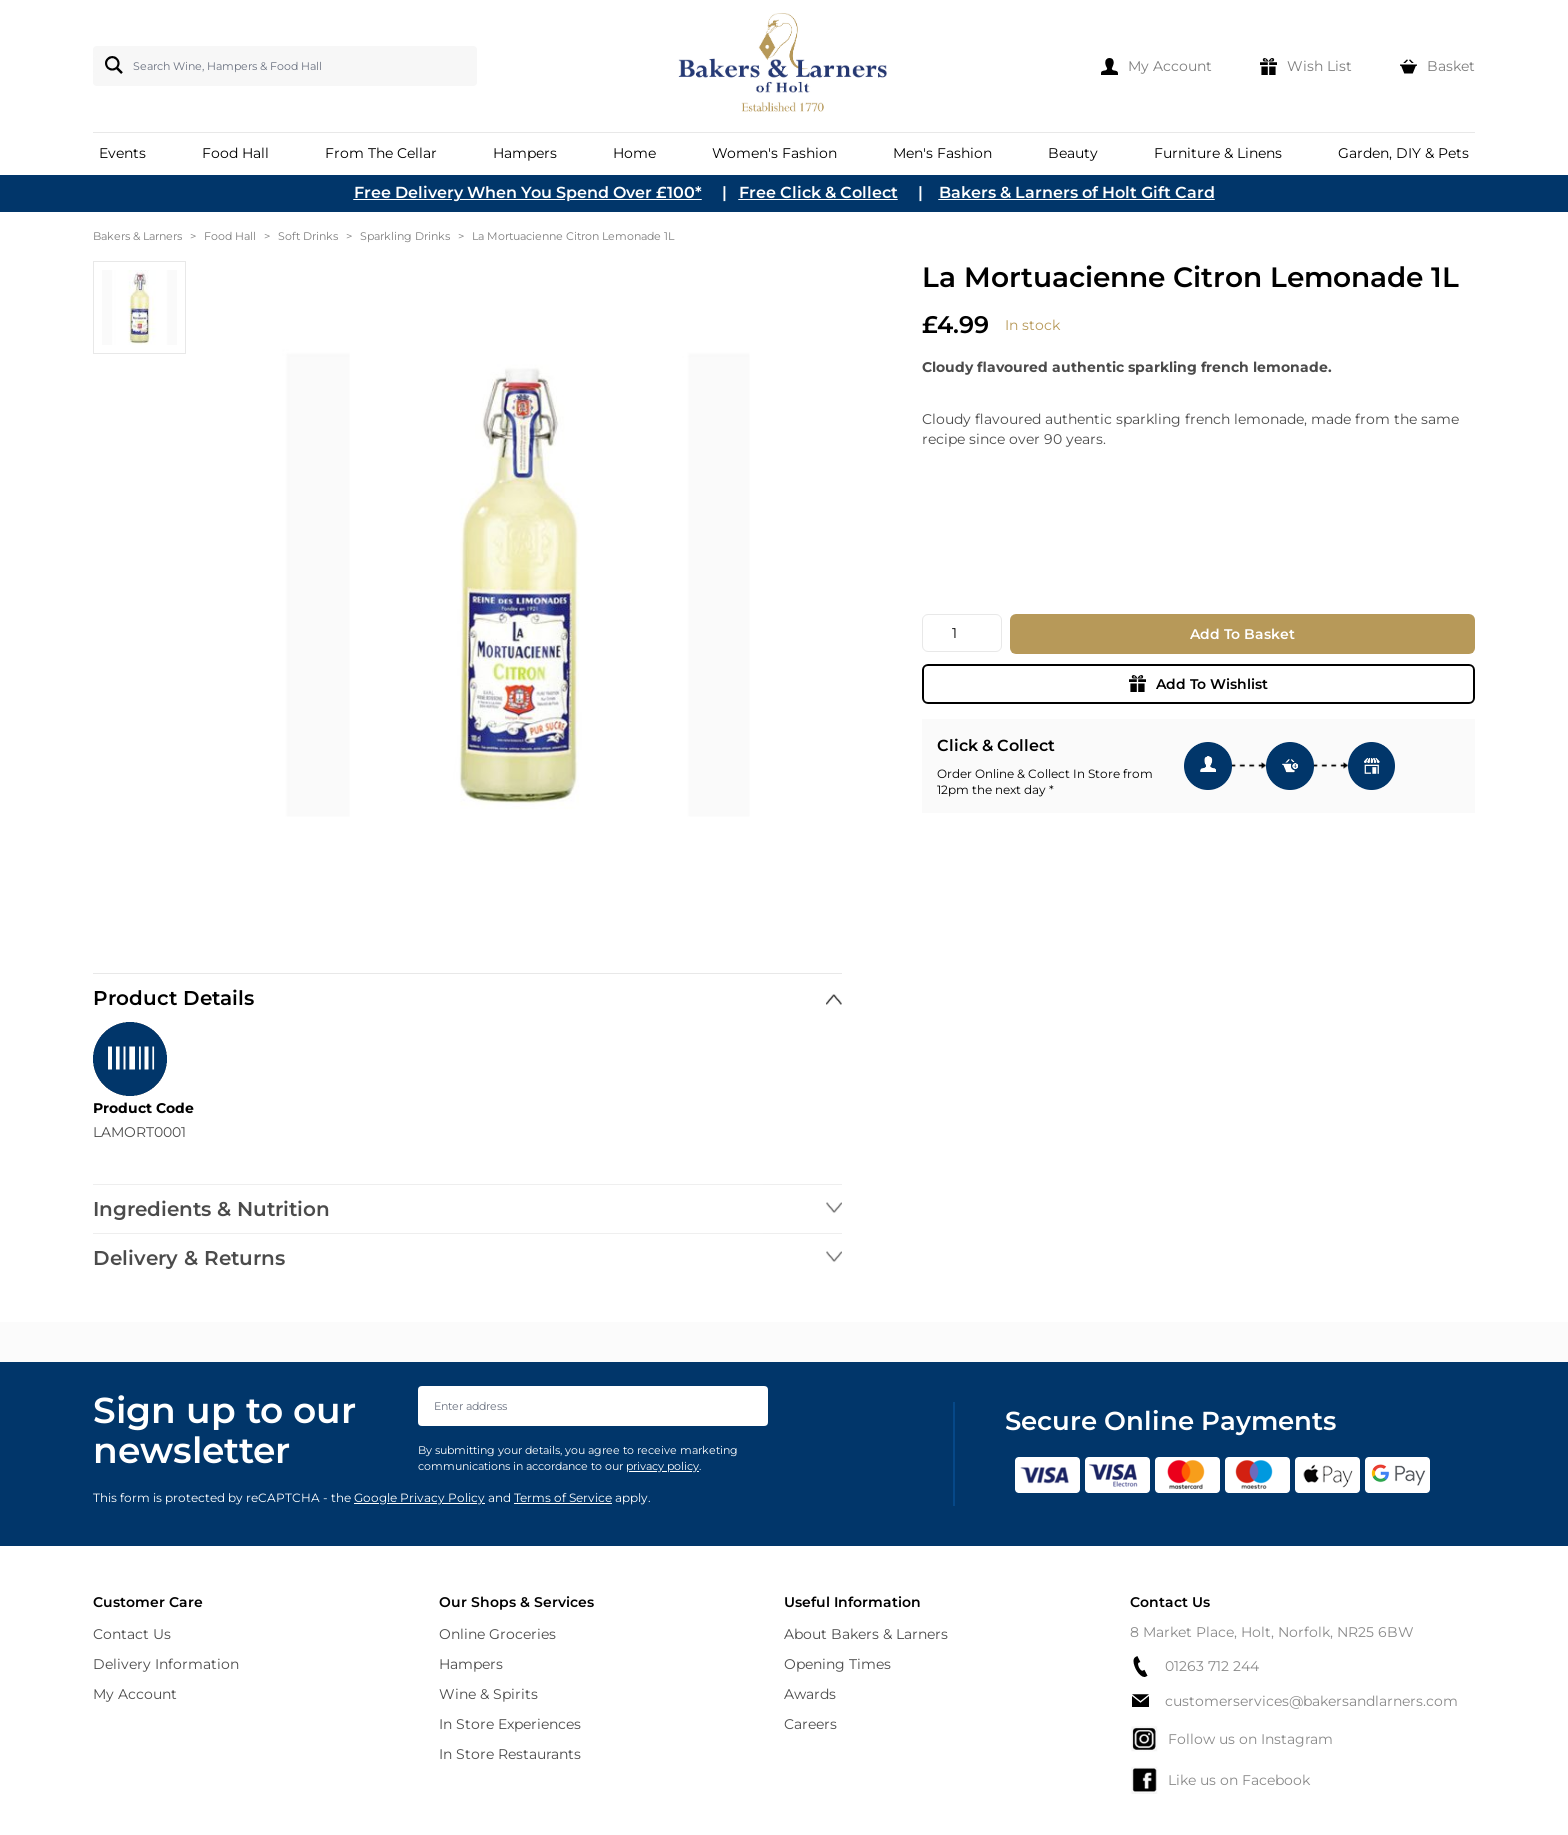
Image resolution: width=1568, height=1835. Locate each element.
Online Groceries (497, 1634)
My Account (135, 1694)
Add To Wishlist (1198, 684)
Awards (810, 1694)
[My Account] (1156, 66)
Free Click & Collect (818, 192)
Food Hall (230, 236)
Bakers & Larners (137, 236)
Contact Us (132, 1634)
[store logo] (784, 66)
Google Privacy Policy (419, 1497)
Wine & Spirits (488, 1694)
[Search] (110, 65)
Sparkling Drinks (405, 236)
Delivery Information (166, 1664)
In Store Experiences (510, 1724)
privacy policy (662, 1466)
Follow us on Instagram (1231, 1739)
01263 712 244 (1194, 1666)
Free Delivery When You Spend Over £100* (528, 192)
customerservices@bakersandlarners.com (1294, 1701)
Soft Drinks (308, 236)
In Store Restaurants (510, 1754)
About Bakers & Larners (866, 1634)
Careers (810, 1724)
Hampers (471, 1664)
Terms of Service (563, 1497)
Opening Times (837, 1664)
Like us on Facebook (1220, 1780)
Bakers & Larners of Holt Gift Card (1077, 192)
